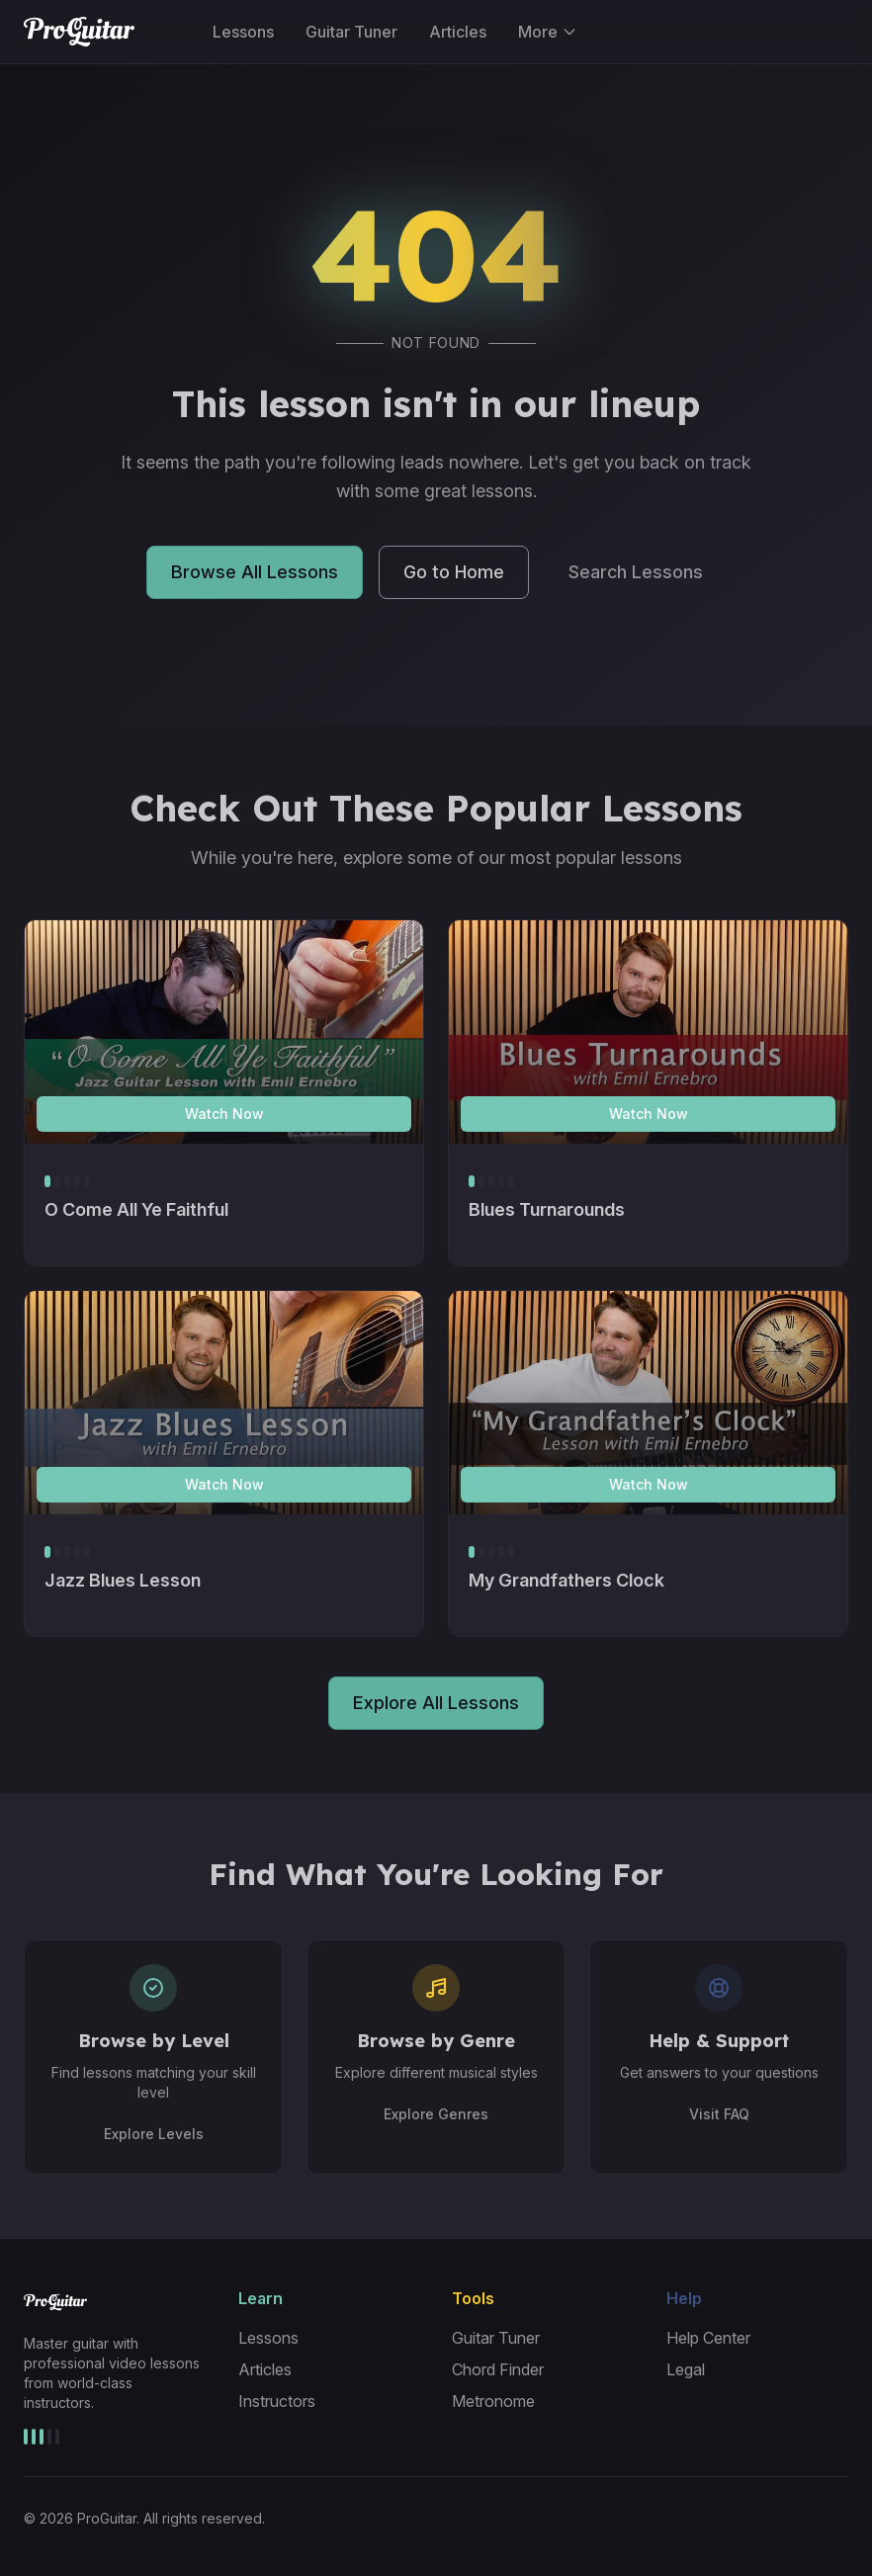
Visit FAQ (719, 2113)
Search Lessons (635, 574)
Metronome (493, 2401)
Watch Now (224, 1113)
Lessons (243, 32)
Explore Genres (436, 2113)
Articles (457, 32)
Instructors (276, 2401)
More (547, 32)
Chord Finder (498, 2369)
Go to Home (453, 574)
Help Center (708, 2338)
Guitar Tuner (351, 32)
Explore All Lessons (436, 1702)
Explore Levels (154, 2133)
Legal (685, 2369)
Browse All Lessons (254, 574)
